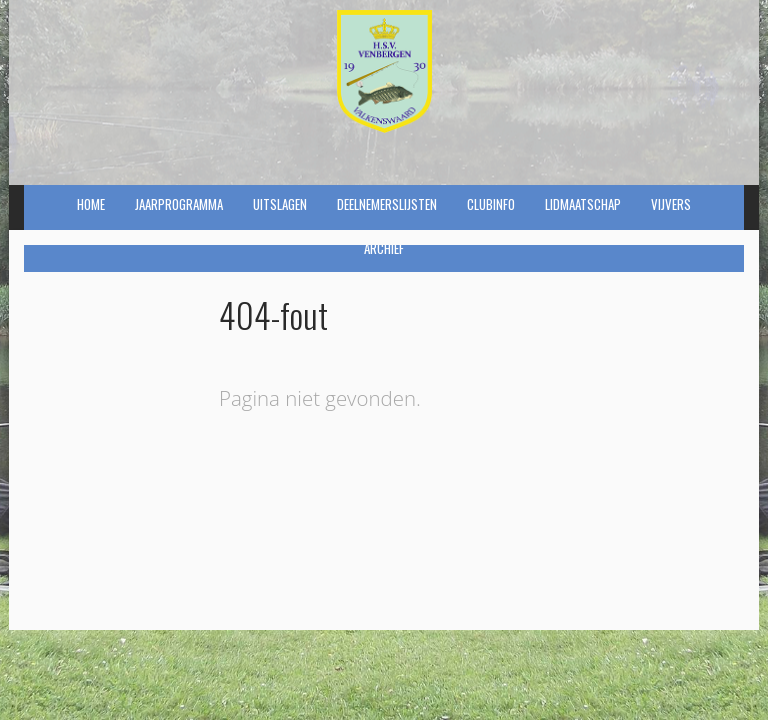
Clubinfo (491, 204)
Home (91, 204)
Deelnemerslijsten (387, 204)
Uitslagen (280, 204)
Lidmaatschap (583, 204)
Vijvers (671, 204)
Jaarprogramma (179, 204)
